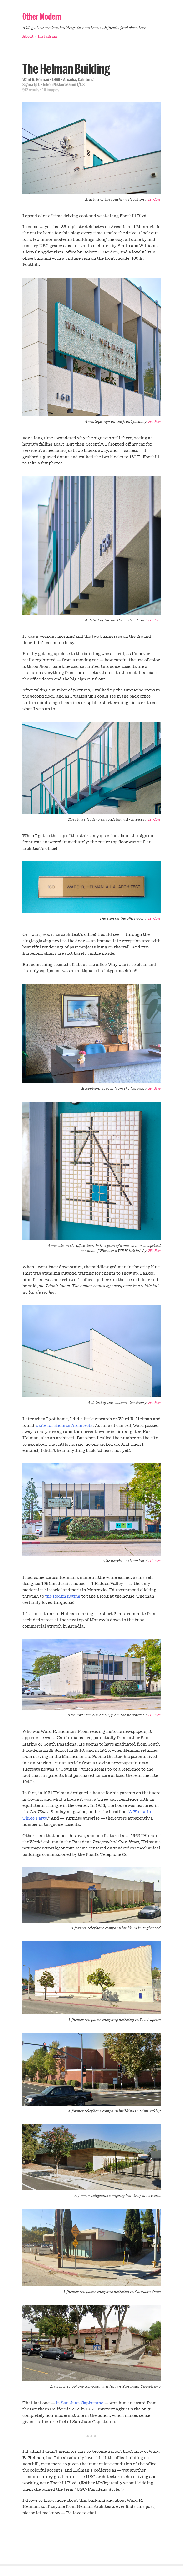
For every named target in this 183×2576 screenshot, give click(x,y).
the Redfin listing (62, 1596)
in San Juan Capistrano (79, 2403)
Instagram (47, 36)
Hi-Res (154, 199)
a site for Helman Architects (64, 1425)
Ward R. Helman (35, 79)
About (28, 36)
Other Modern (41, 16)
